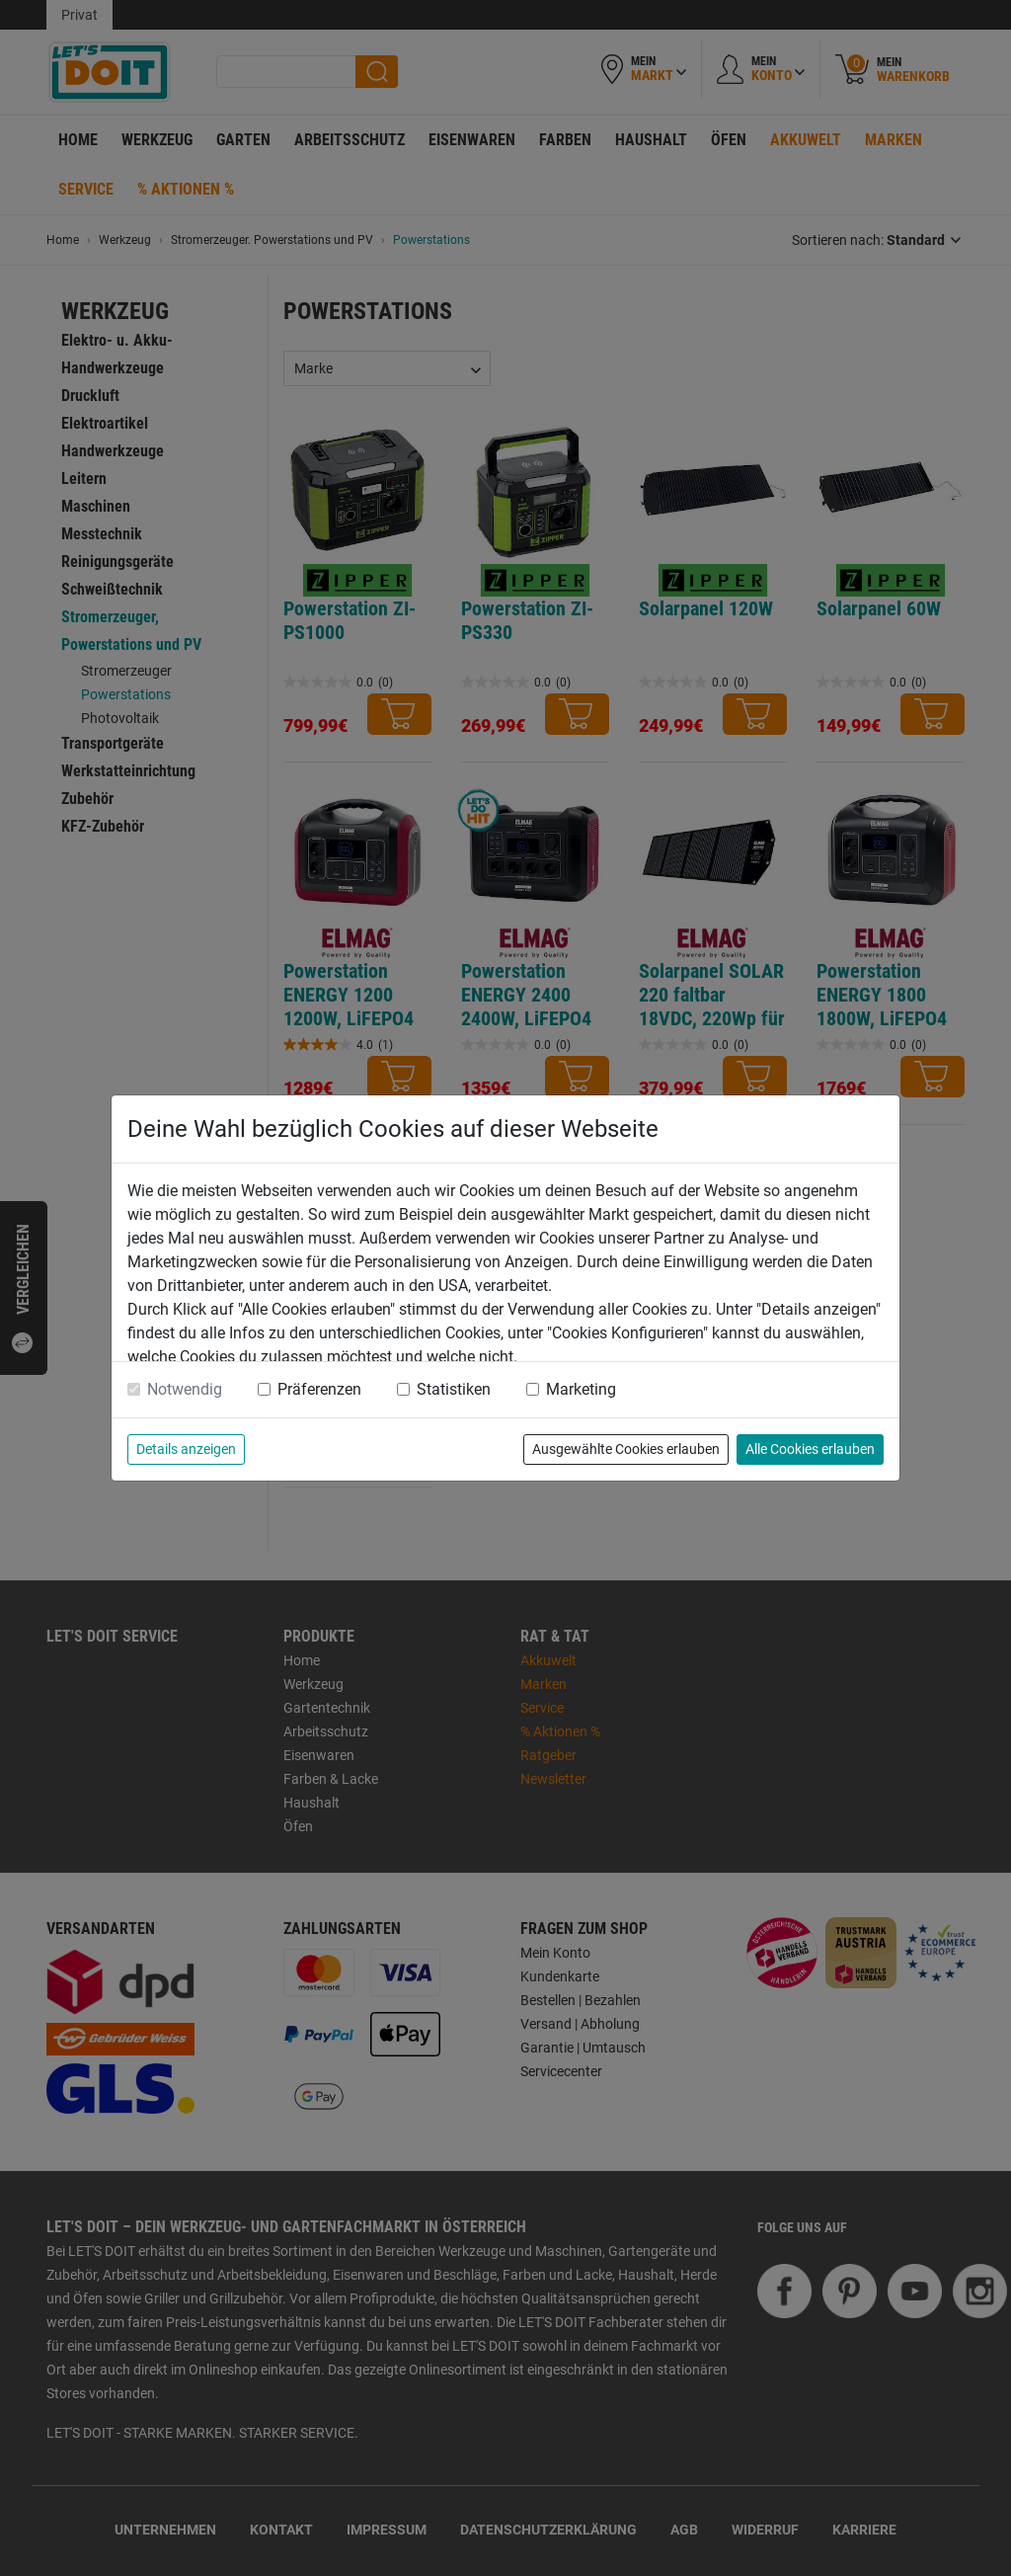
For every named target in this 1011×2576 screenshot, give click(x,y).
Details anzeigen (186, 1449)
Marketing (581, 1389)
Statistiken (454, 1389)
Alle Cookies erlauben (810, 1449)
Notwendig (184, 1389)
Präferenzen (319, 1389)
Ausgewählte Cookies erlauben (626, 1449)
